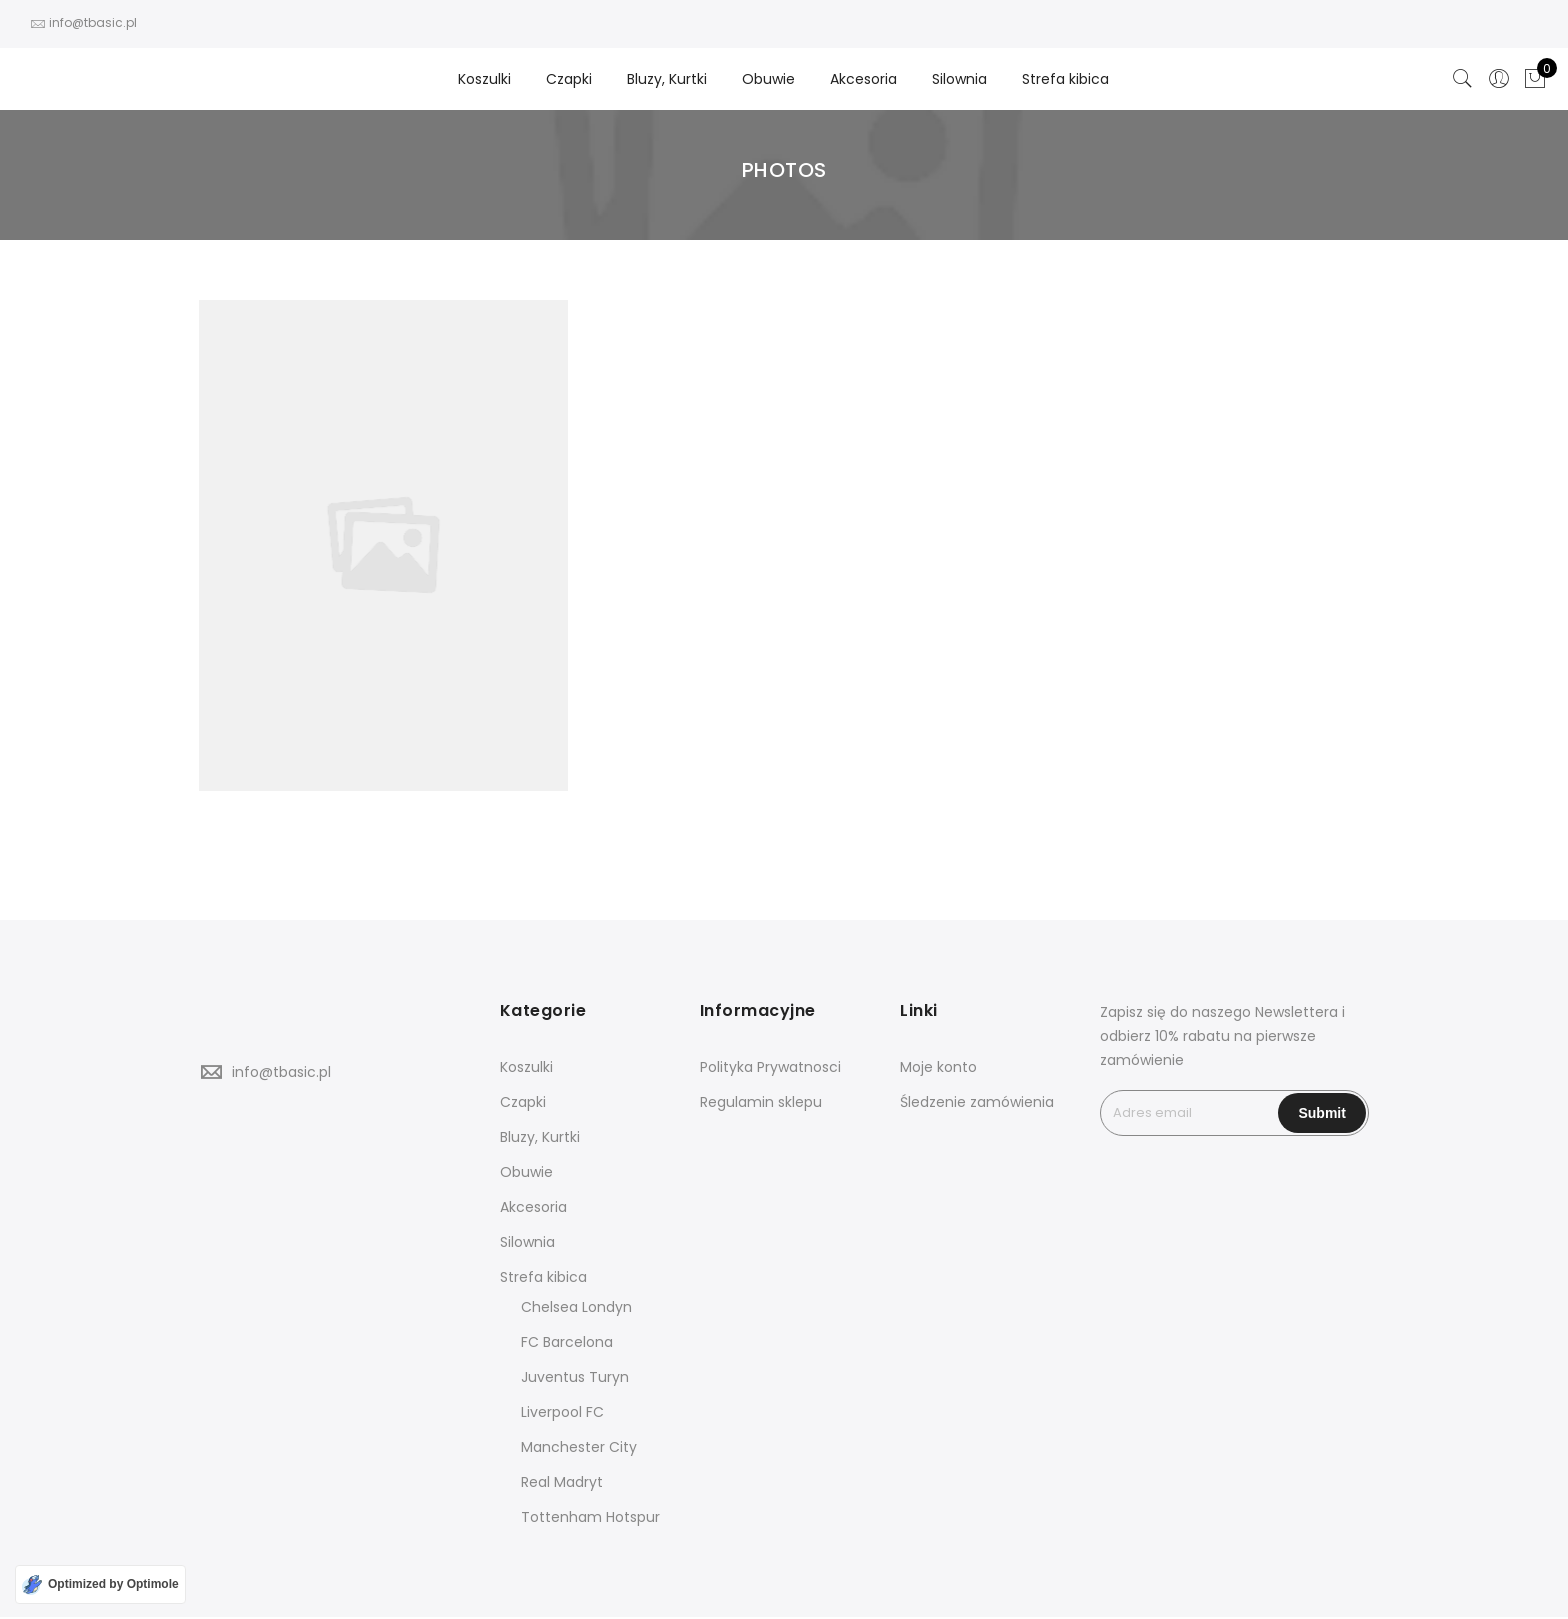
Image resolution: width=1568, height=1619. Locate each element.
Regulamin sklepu (761, 1102)
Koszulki (484, 79)
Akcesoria (863, 79)
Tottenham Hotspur (590, 1517)
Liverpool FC (562, 1412)
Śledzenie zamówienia (977, 1102)
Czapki (569, 79)
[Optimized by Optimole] (100, 1584)
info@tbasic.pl (281, 1072)
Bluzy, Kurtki (667, 79)
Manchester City (579, 1447)
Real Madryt (562, 1482)
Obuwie (768, 79)
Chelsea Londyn (576, 1307)
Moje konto (938, 1067)
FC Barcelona (567, 1342)
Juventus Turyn (575, 1377)
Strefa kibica (1065, 79)
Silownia (959, 79)
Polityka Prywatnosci (770, 1067)
